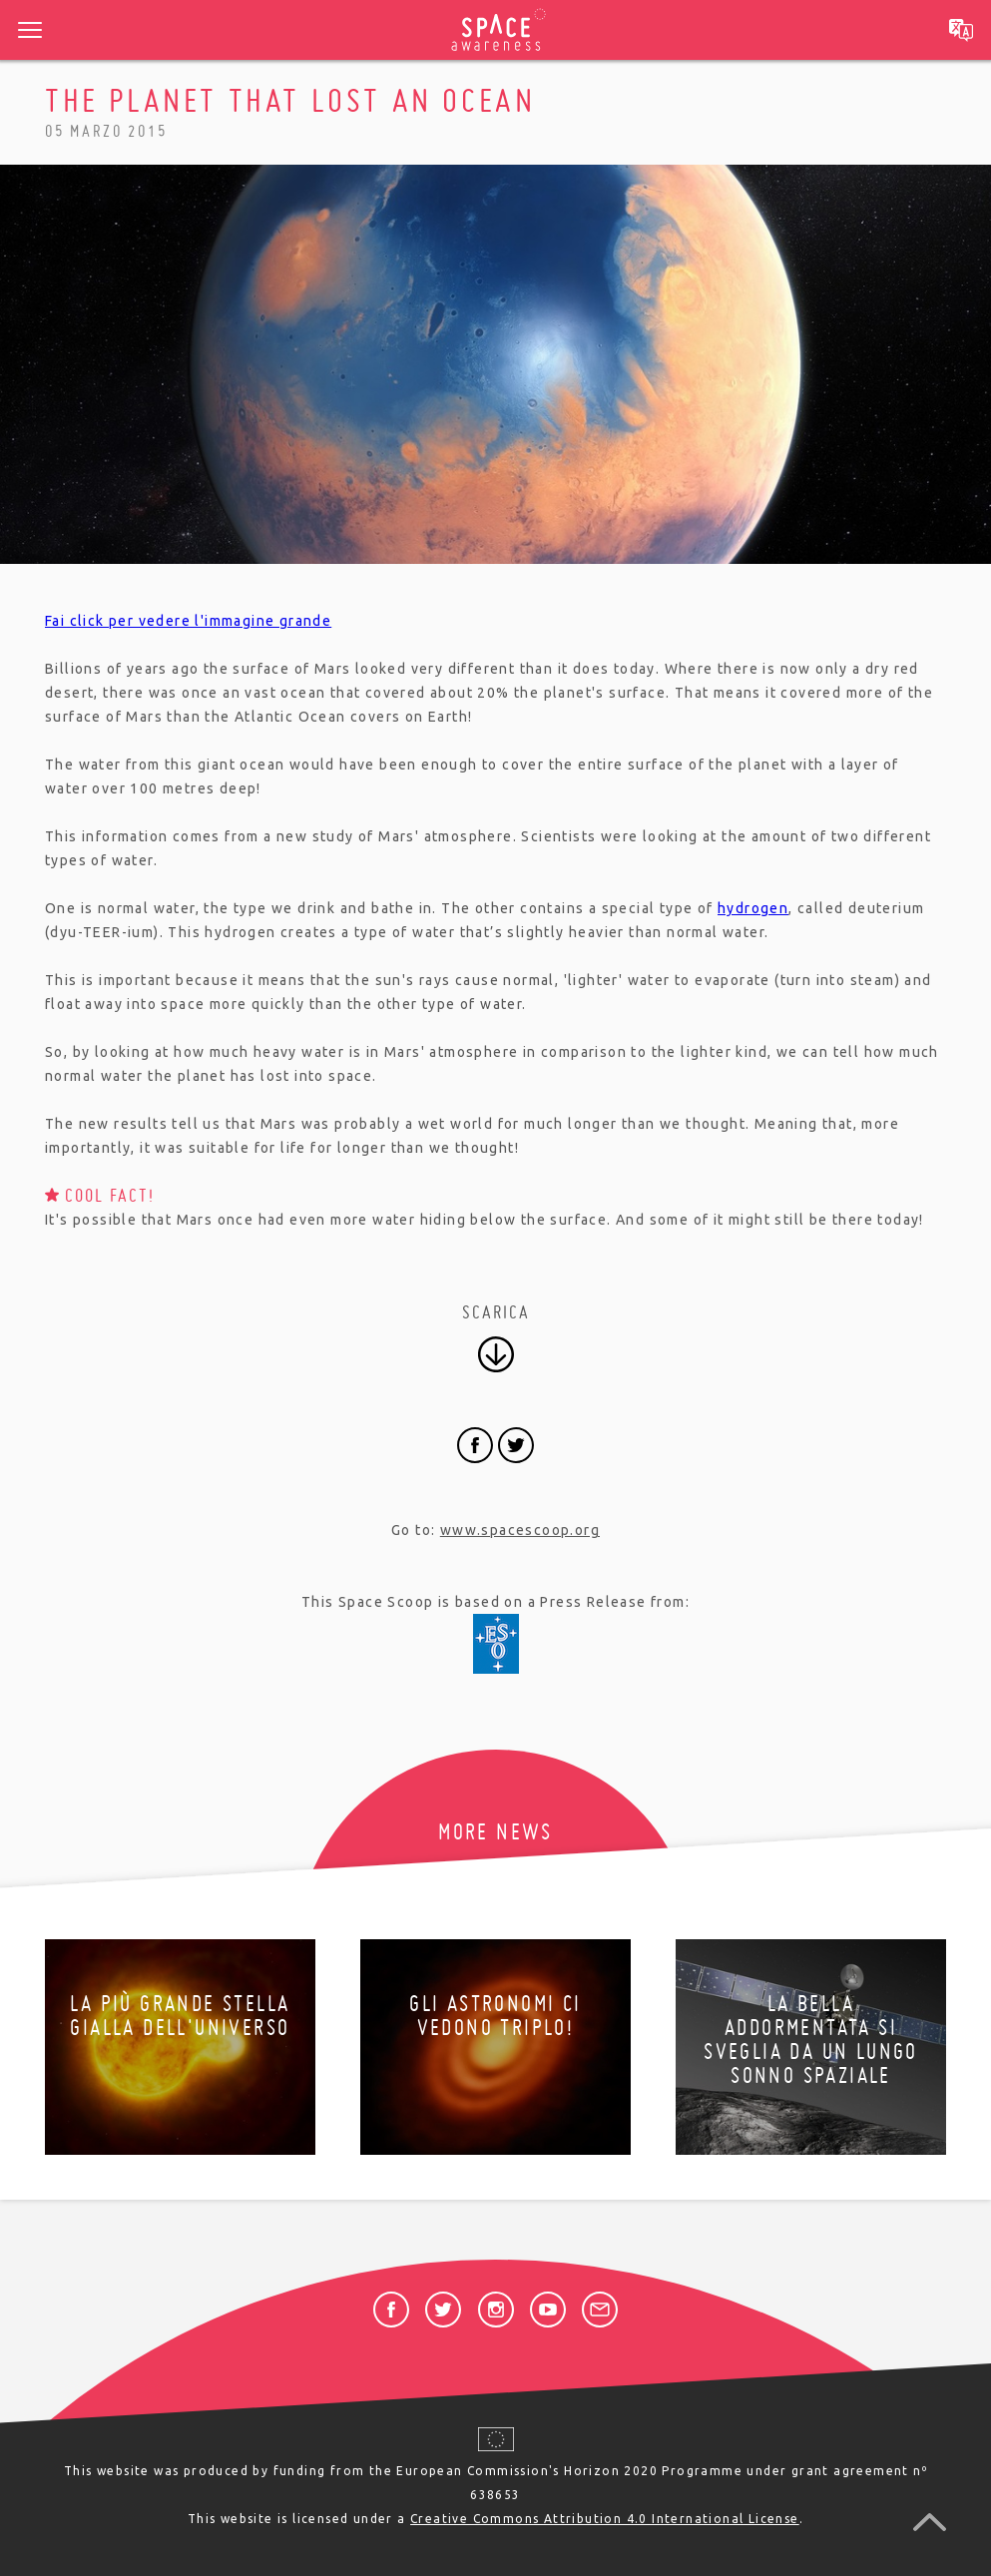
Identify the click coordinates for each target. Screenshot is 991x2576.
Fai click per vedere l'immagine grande (188, 621)
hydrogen (753, 908)
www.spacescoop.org (520, 1530)
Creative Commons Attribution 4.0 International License (604, 2518)
